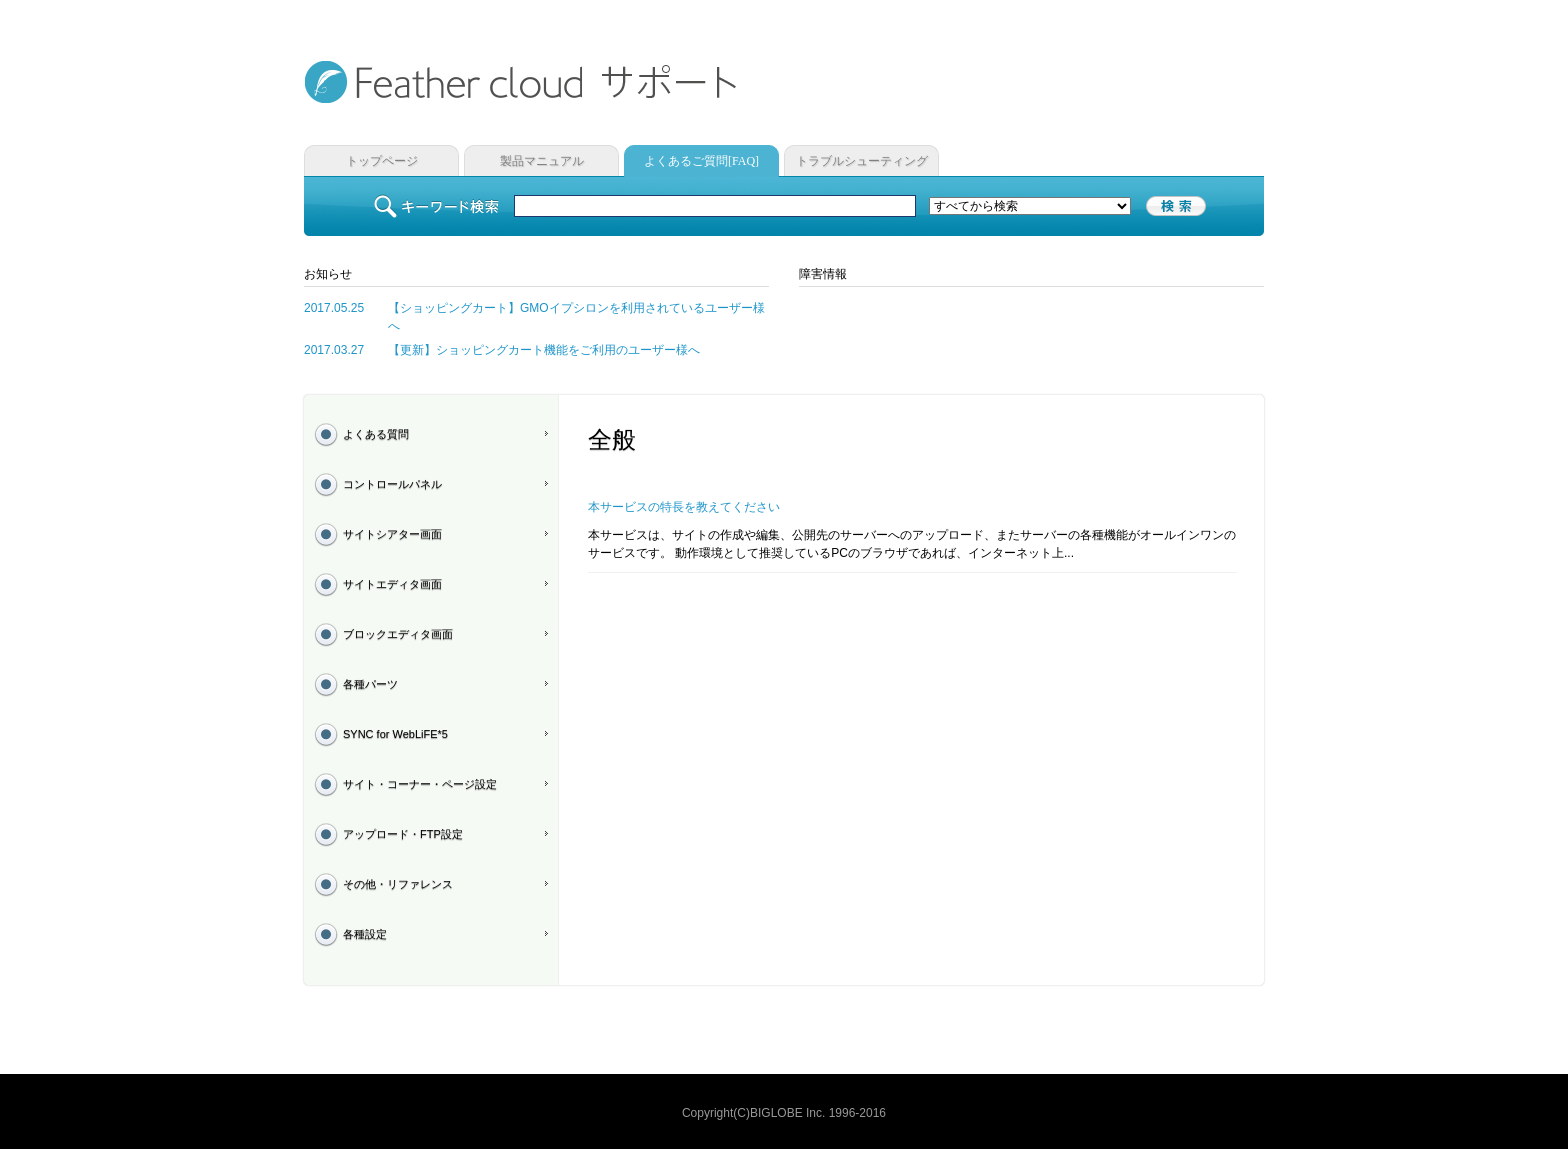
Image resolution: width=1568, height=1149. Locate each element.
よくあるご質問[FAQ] (701, 161)
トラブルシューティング (862, 161)
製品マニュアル (542, 161)
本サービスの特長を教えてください (684, 507)
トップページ (382, 161)
